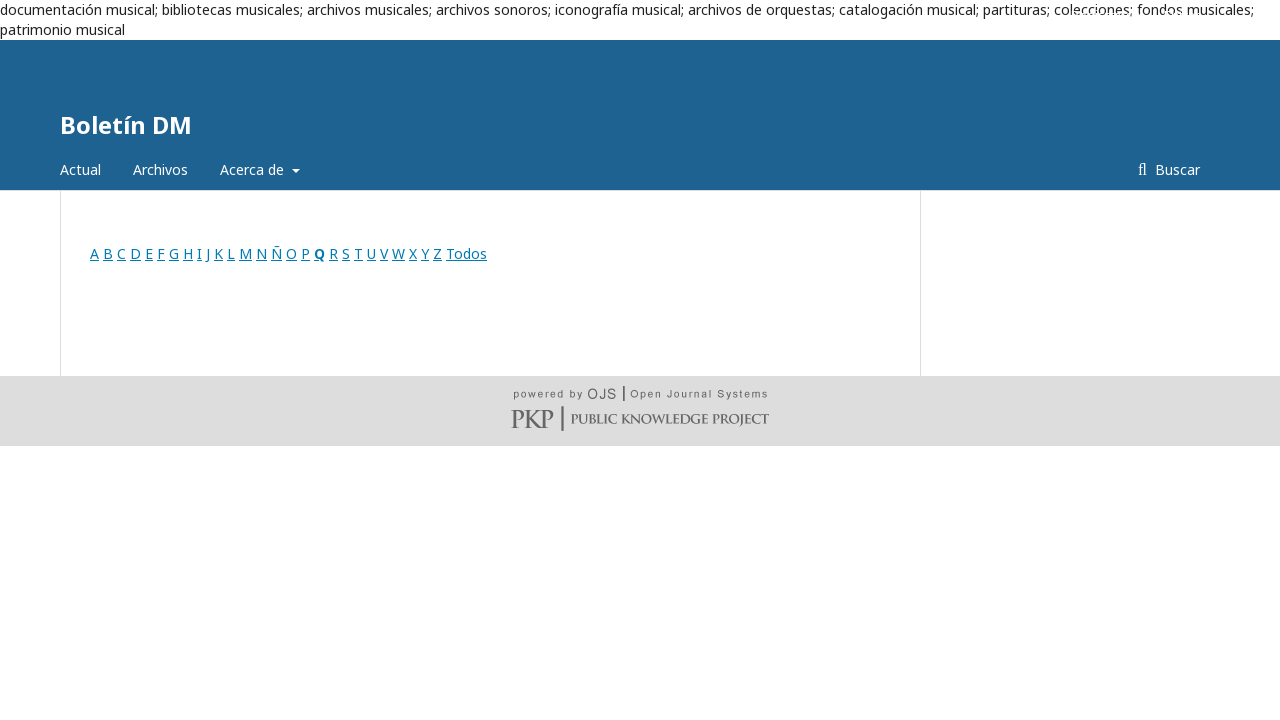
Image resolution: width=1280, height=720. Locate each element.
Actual (80, 169)
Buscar (1175, 169)
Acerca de (254, 169)
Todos (466, 253)
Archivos (160, 169)
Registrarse (1106, 15)
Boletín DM (126, 124)
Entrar (1182, 15)
